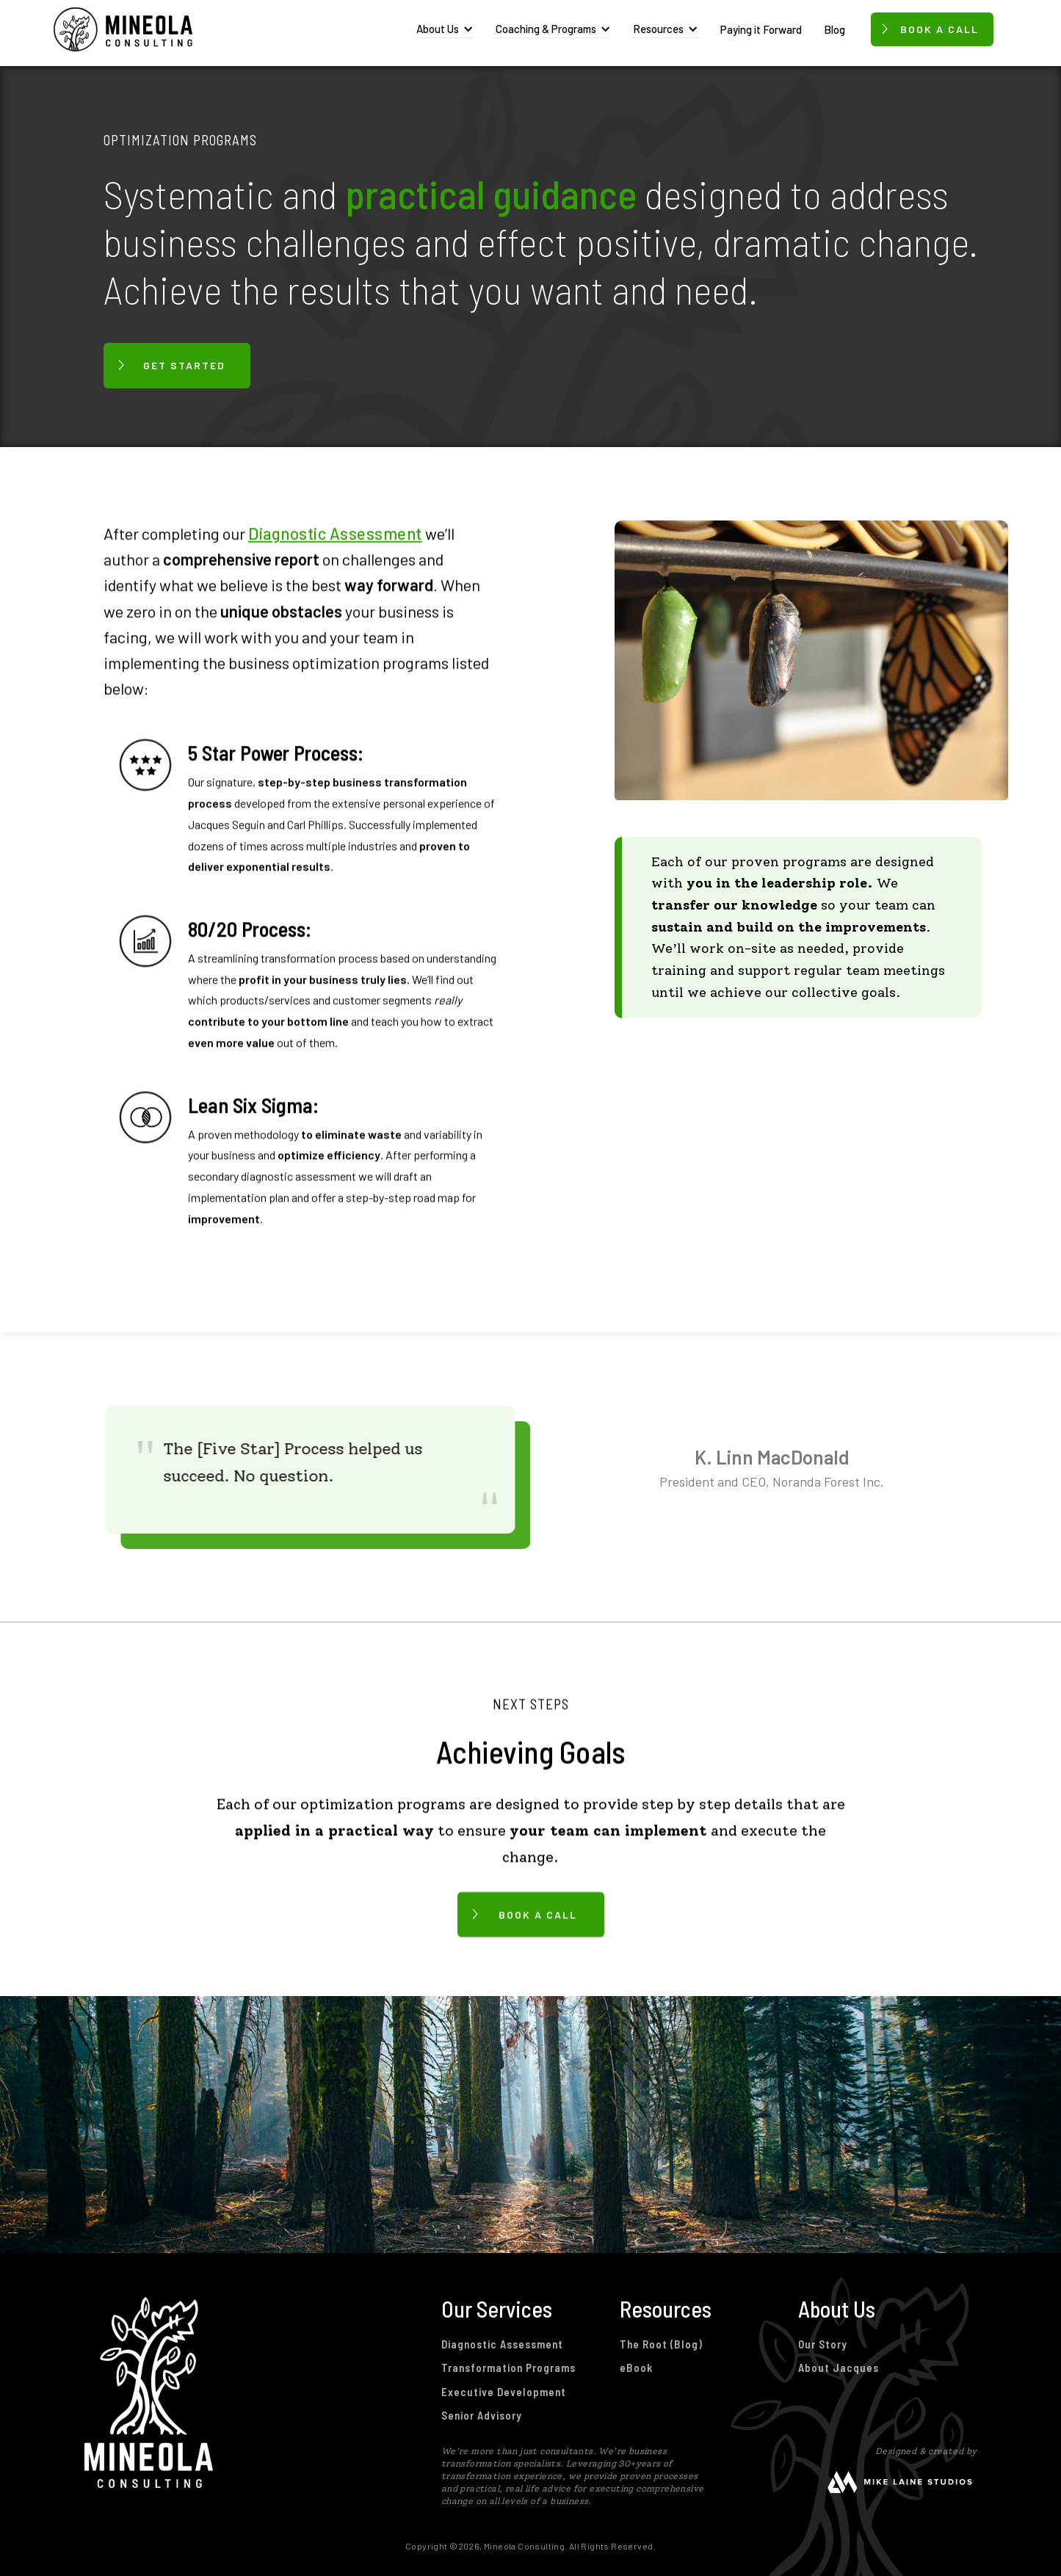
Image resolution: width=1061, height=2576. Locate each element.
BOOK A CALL (538, 1913)
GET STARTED (184, 365)
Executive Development (503, 2391)
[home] (123, 29)
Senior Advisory (481, 2415)
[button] (445, 29)
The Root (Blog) (661, 2344)
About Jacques (838, 2367)
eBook (636, 2367)
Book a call (939, 29)
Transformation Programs (508, 2367)
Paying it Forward (761, 29)
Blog (834, 29)
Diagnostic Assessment (335, 533)
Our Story (822, 2344)
